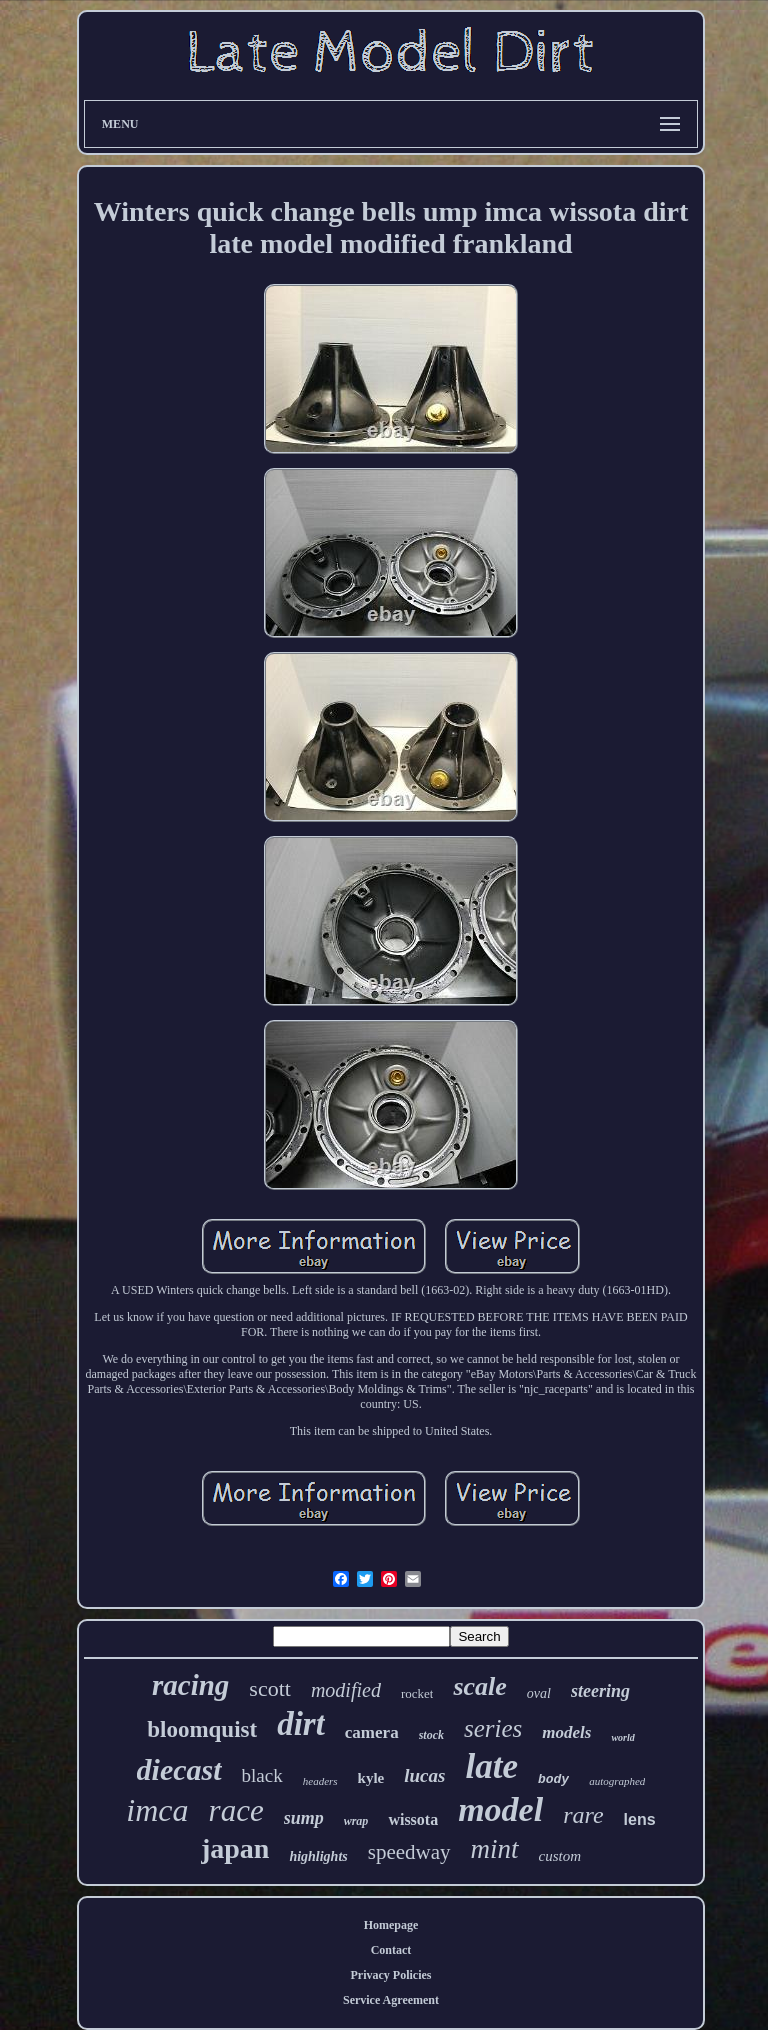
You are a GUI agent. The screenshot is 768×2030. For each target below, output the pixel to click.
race (236, 1810)
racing (190, 1685)
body (553, 1779)
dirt (301, 1724)
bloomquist (202, 1729)
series (493, 1728)
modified (346, 1690)
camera (372, 1732)
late (491, 1766)
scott (270, 1688)
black (262, 1775)
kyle (371, 1778)
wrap (356, 1821)
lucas (424, 1775)
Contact (391, 1950)
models (566, 1732)
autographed (617, 1781)
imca (157, 1810)
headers (320, 1781)
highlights (318, 1856)
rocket (417, 1693)
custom (560, 1856)
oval (539, 1693)
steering (600, 1691)
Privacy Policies (391, 1975)
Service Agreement (391, 2000)
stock (431, 1735)
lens (640, 1819)
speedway (409, 1852)
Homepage (391, 1925)
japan (235, 1848)
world (622, 1737)
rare (583, 1815)
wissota (413, 1819)
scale (479, 1686)
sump (304, 1818)
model (500, 1809)
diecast (179, 1769)
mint (495, 1849)
